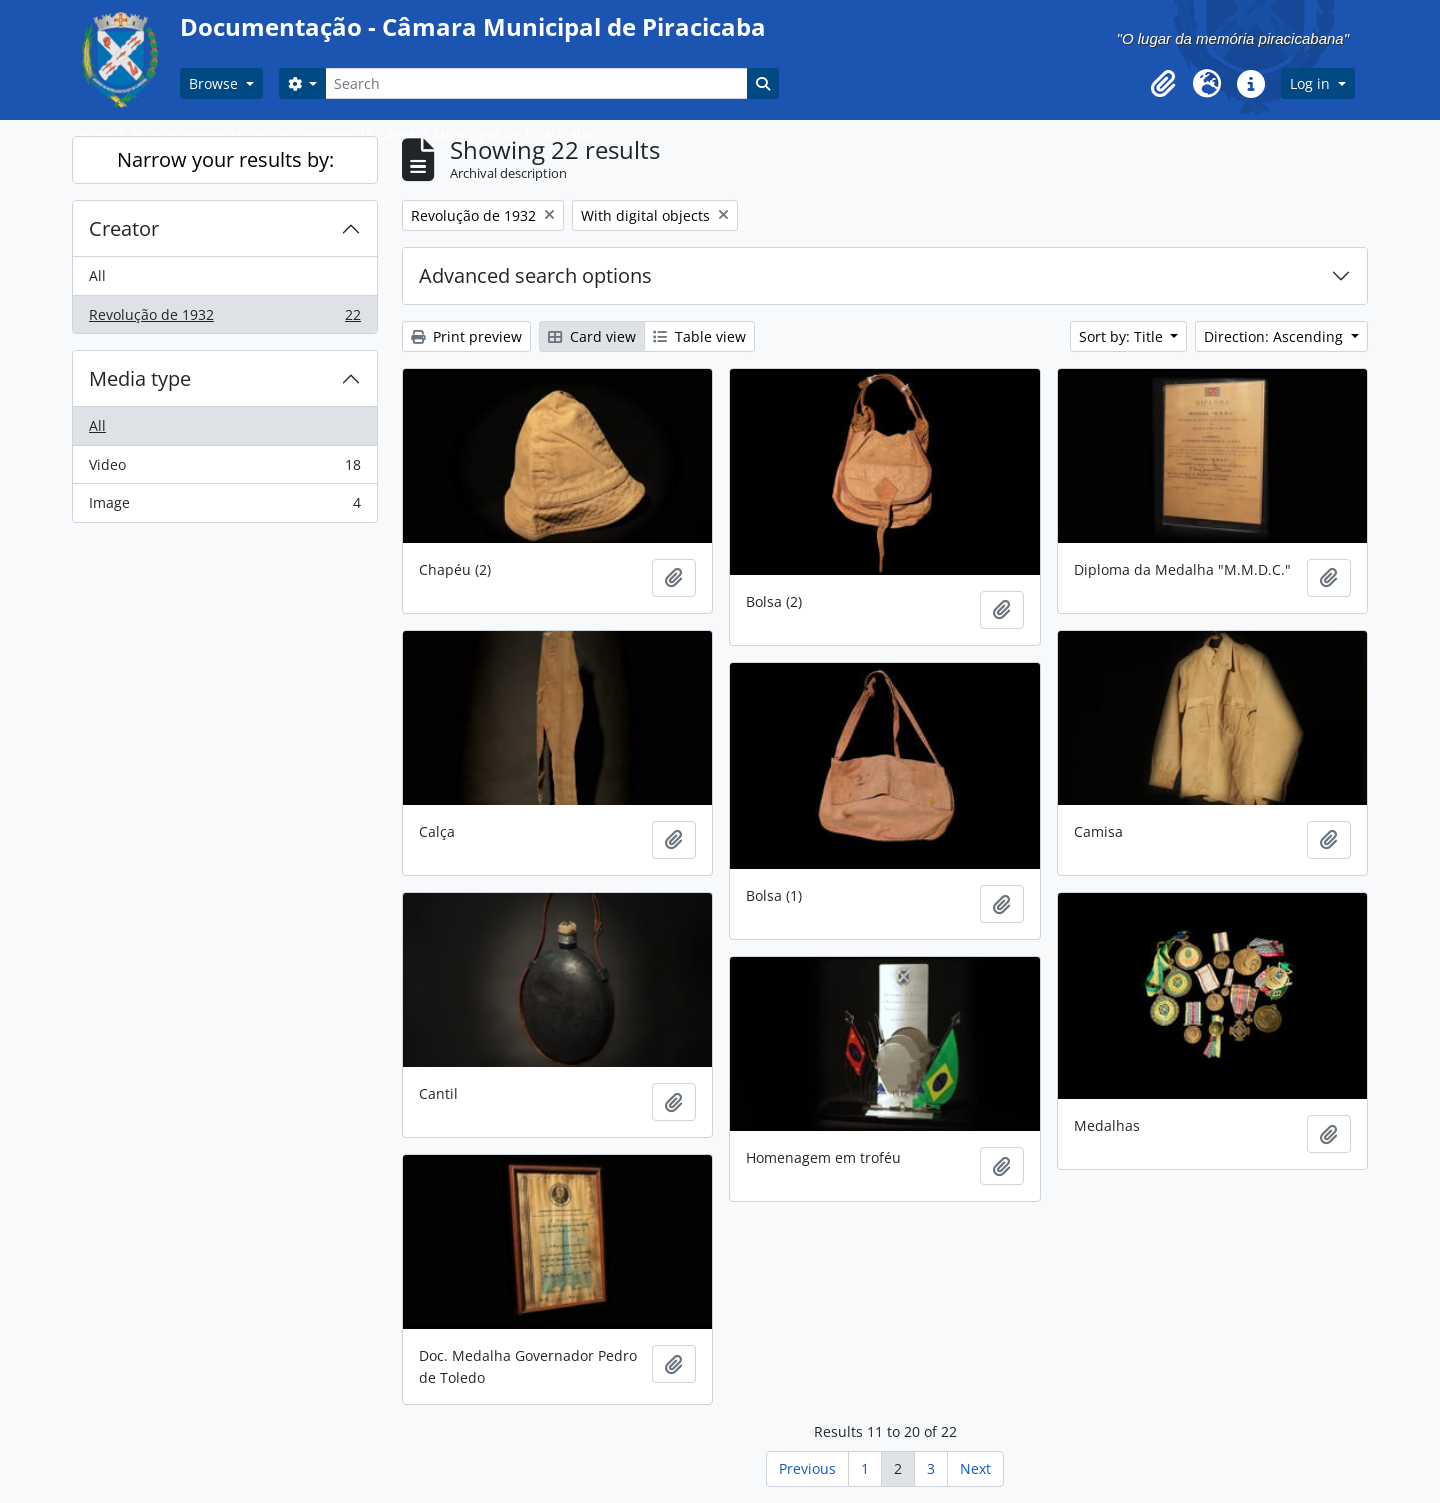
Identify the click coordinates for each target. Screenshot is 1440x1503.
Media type (140, 378)
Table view (699, 336)
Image (224, 507)
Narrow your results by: (225, 159)
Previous (807, 1468)
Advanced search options (535, 275)
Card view (592, 336)
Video (224, 469)
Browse (215, 83)
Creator (124, 228)
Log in (1312, 83)
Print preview (466, 336)
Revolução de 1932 (224, 319)
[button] (1163, 84)
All (97, 275)
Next (975, 1468)
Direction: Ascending (1275, 336)
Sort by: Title (1123, 336)
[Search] (536, 83)
